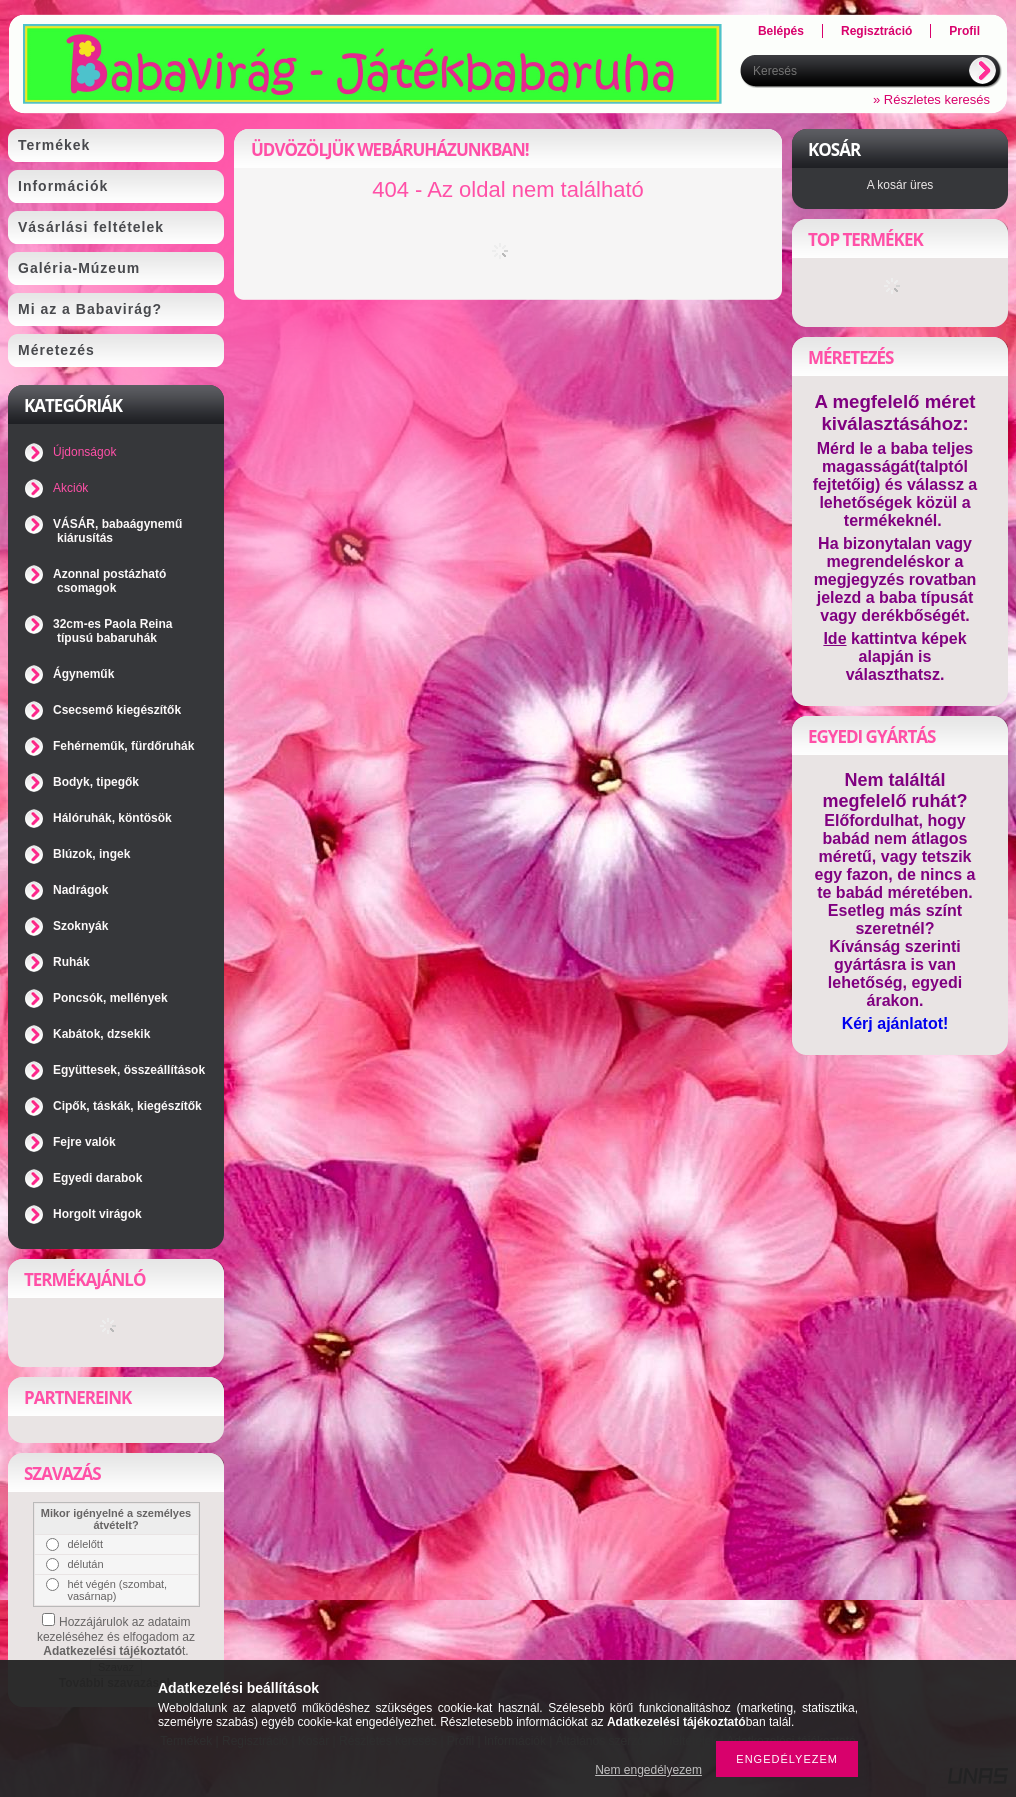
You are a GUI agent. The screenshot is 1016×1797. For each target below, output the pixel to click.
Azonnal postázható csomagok (109, 581)
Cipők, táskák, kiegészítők (127, 1106)
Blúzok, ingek (91, 854)
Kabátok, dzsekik (101, 1034)
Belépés (781, 31)
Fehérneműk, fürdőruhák (123, 746)
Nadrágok (80, 890)
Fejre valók (84, 1142)
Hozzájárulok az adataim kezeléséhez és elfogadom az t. (116, 1636)
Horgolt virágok (97, 1214)
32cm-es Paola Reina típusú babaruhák (112, 631)
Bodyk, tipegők (96, 782)
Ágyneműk (83, 674)
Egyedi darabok (97, 1178)
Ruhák (71, 962)
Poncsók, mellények (110, 998)
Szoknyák (80, 926)
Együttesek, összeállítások (129, 1070)
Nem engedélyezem (648, 1770)
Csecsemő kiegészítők (117, 710)
